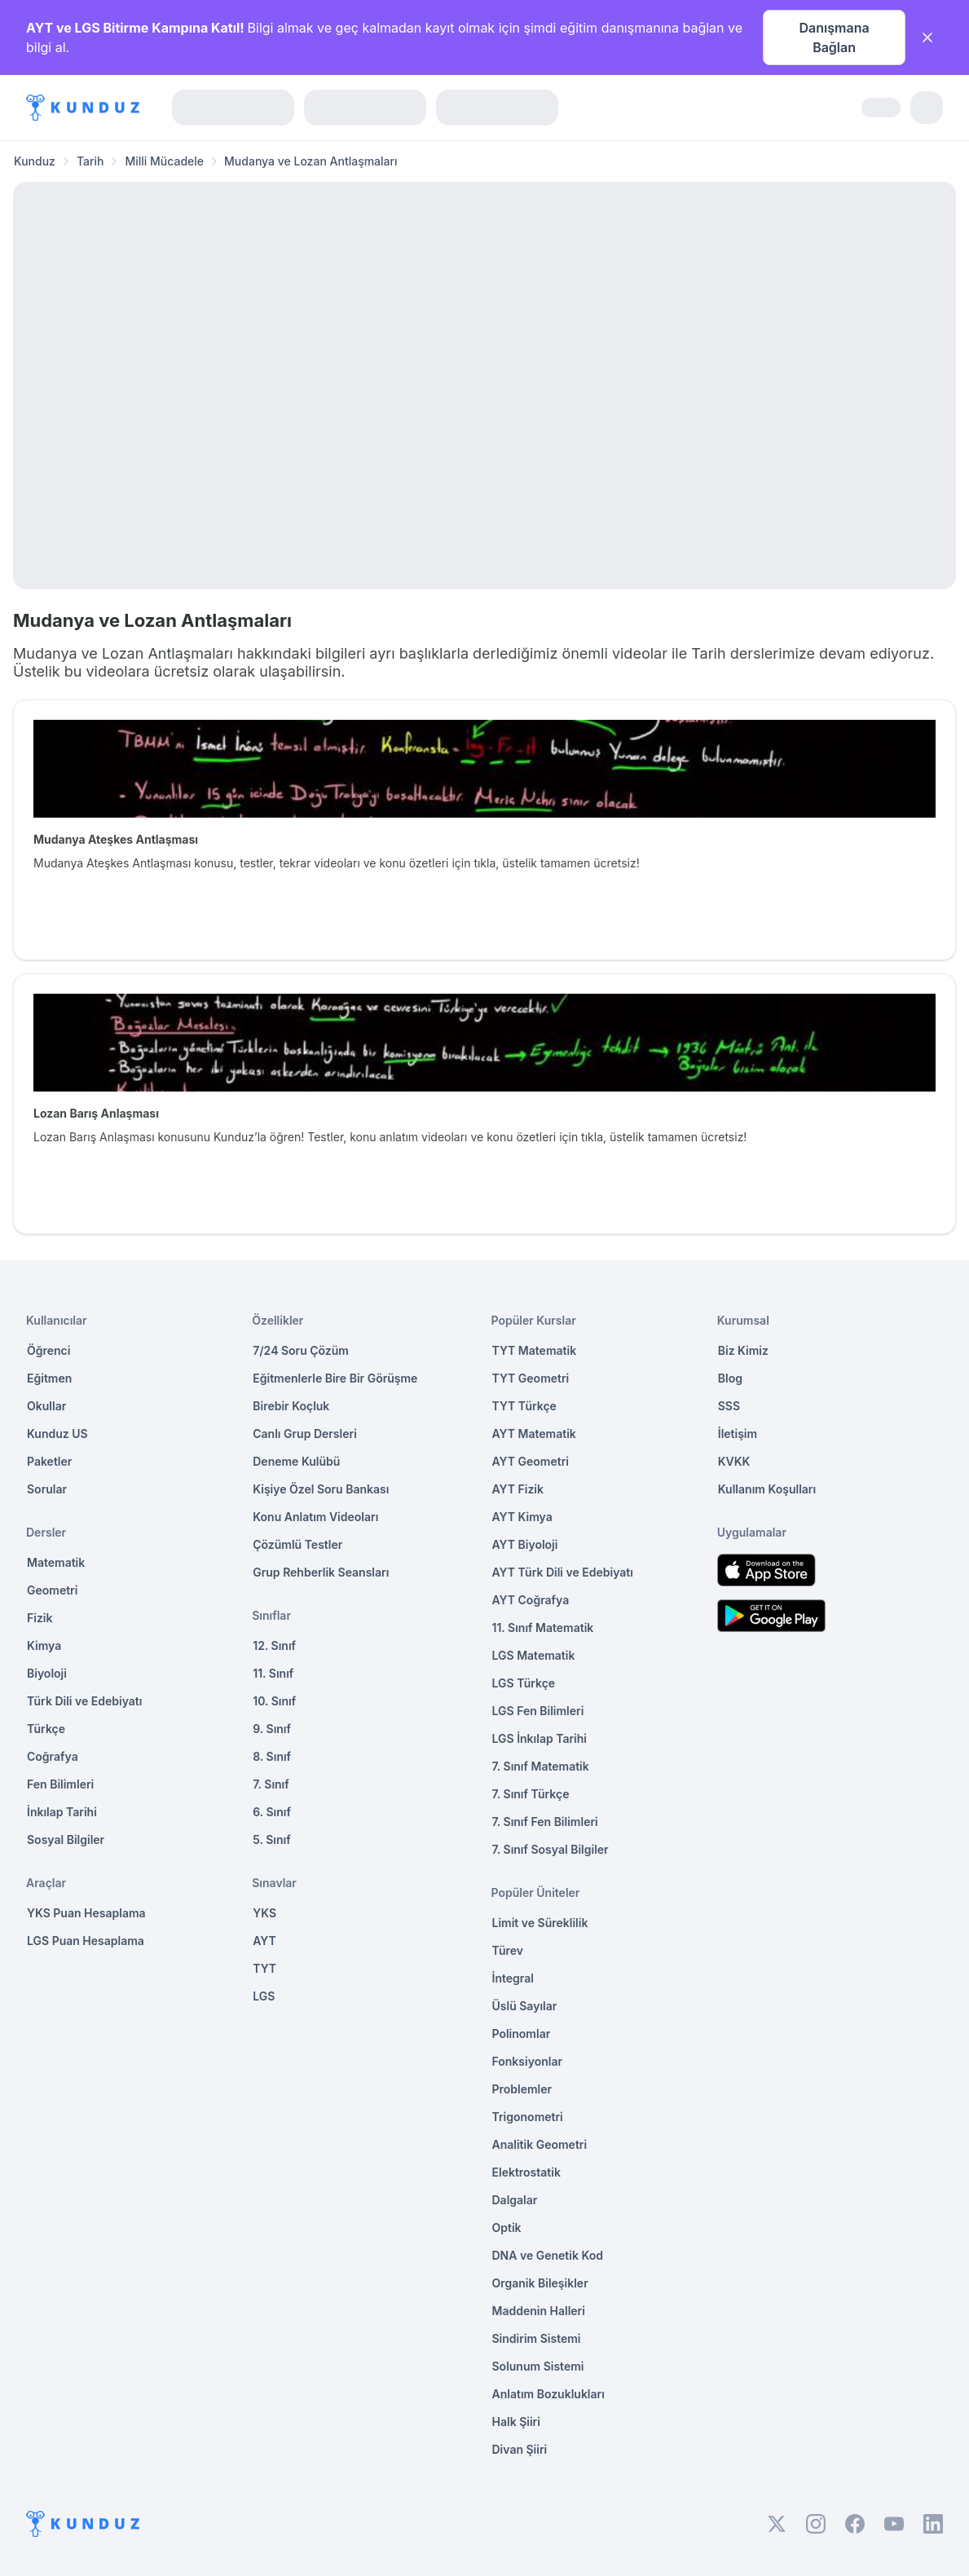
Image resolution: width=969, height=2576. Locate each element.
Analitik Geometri (540, 2144)
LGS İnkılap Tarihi (539, 1738)
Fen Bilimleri (60, 1784)
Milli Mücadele (164, 161)
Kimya (44, 1645)
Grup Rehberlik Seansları (321, 1572)
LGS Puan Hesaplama (85, 1940)
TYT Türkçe (524, 1406)
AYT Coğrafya (531, 1600)
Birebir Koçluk (291, 1406)
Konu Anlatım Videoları (315, 1517)
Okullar (46, 1406)
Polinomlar (521, 2033)
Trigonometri (527, 2117)
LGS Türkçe (524, 1683)
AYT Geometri (530, 1461)
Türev (508, 1950)
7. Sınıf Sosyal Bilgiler (550, 1849)
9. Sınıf (272, 1729)
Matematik (56, 1562)
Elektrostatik (526, 2172)
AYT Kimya (522, 1517)
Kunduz (34, 161)
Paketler (49, 1461)
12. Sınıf (274, 1645)
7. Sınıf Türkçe (531, 1794)
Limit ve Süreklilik (540, 1923)
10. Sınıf (274, 1701)
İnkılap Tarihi (62, 1812)
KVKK (734, 1461)
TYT (264, 1968)
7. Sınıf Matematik (540, 1766)
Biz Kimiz (743, 1350)
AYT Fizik (518, 1489)
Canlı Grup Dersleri (305, 1433)
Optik (507, 2227)
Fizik (39, 1618)
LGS (264, 1996)
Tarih (90, 161)
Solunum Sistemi (538, 2366)
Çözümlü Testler (297, 1544)
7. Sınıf (270, 1784)
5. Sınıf (271, 1839)
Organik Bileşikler (540, 2283)
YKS (264, 1913)
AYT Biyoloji (525, 1544)
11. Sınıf (273, 1673)
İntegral (513, 1978)
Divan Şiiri (520, 2449)
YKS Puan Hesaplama (86, 1913)
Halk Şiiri (516, 2421)
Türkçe (46, 1729)
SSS (729, 1406)
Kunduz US (57, 1433)
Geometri (52, 1590)
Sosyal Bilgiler (65, 1839)
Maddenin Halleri (538, 2311)
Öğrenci (48, 1350)
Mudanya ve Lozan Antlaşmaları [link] (311, 161)
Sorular (47, 1489)
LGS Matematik (533, 1655)
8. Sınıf (272, 1756)
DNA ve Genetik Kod (547, 2255)
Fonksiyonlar (527, 2061)
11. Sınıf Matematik (543, 1627)
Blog (730, 1378)
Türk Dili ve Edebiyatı (84, 1701)
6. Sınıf (272, 1812)
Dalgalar (515, 2200)
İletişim (737, 1433)
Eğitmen (49, 1378)
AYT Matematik (534, 1433)
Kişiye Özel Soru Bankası (321, 1489)
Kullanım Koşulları (767, 1489)
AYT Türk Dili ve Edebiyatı (562, 1572)
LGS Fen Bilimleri (538, 1711)
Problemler (522, 2089)
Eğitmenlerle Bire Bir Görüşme (335, 1378)
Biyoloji (47, 1673)
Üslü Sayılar (524, 2006)
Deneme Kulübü (296, 1461)
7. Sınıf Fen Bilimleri (545, 1821)
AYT (264, 1940)
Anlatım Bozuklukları (548, 2394)
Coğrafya (52, 1756)
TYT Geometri (531, 1378)
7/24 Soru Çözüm (301, 1350)
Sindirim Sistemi (536, 2338)
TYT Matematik (534, 1350)
